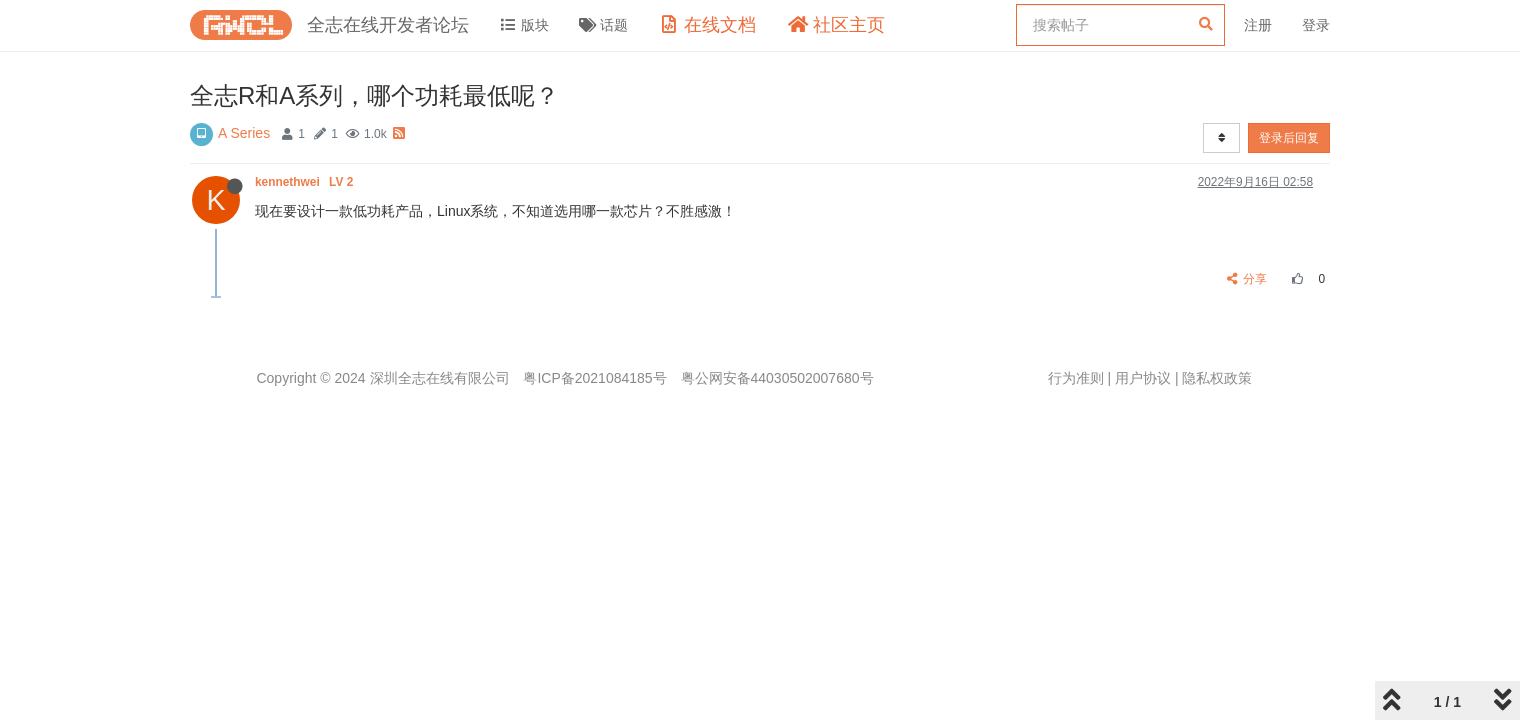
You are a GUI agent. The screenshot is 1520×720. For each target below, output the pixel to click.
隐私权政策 (1217, 378)
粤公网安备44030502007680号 (777, 378)
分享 (1247, 279)
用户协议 (1143, 378)
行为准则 (1076, 378)
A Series (244, 133)
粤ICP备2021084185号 (594, 378)
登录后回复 (1289, 138)
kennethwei (306, 182)
